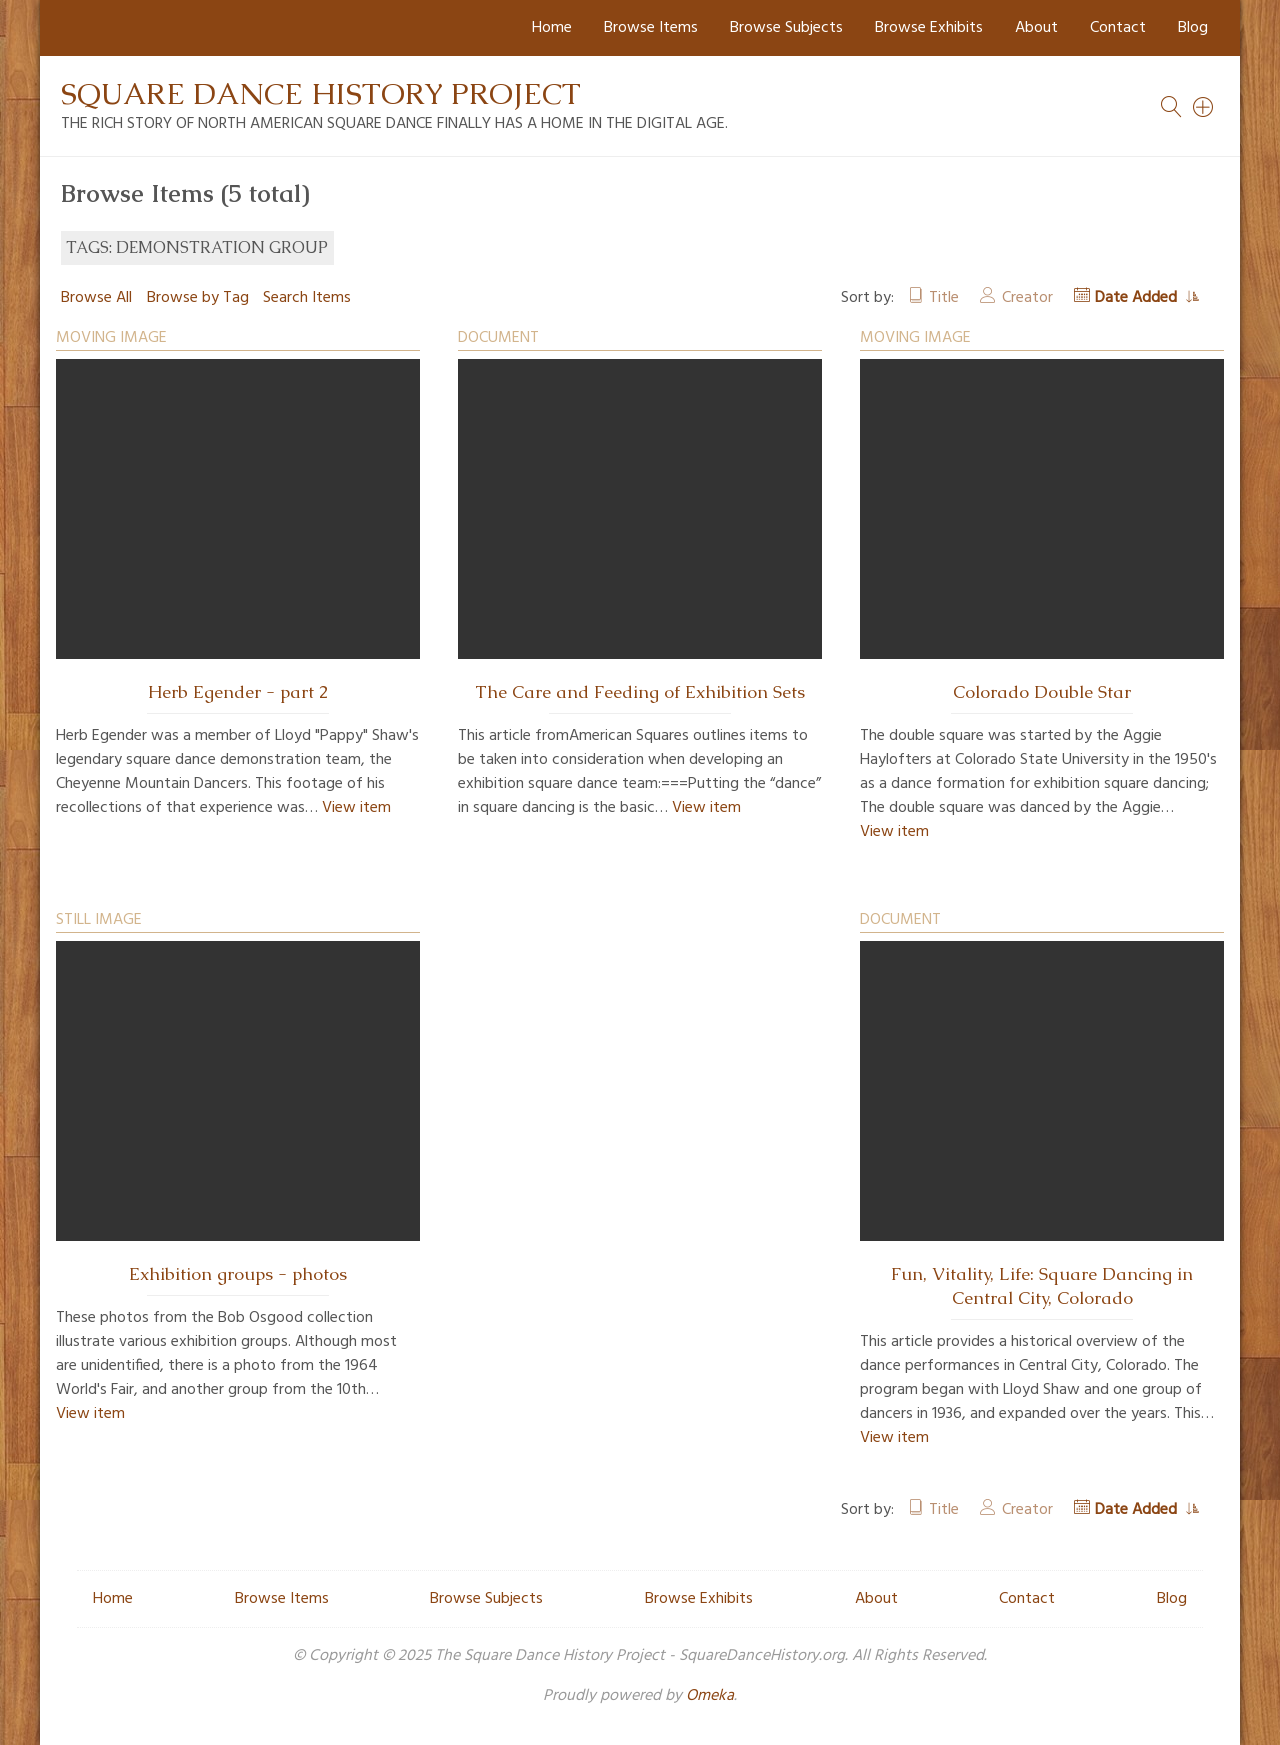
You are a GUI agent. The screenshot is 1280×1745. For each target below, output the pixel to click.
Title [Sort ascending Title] (944, 298)
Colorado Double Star (1042, 692)
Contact (1118, 28)
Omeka (710, 1696)
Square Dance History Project (321, 93)
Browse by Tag (198, 298)
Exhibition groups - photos (238, 1274)
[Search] (1204, 107)
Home (552, 28)
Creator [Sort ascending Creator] (1027, 298)
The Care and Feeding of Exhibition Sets (640, 692)
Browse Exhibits (929, 28)
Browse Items (651, 28)
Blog (1193, 28)
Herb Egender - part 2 (238, 692)
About (1036, 28)
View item (356, 808)
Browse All (96, 298)
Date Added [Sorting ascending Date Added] (1138, 298)
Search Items (307, 298)
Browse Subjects (786, 28)
